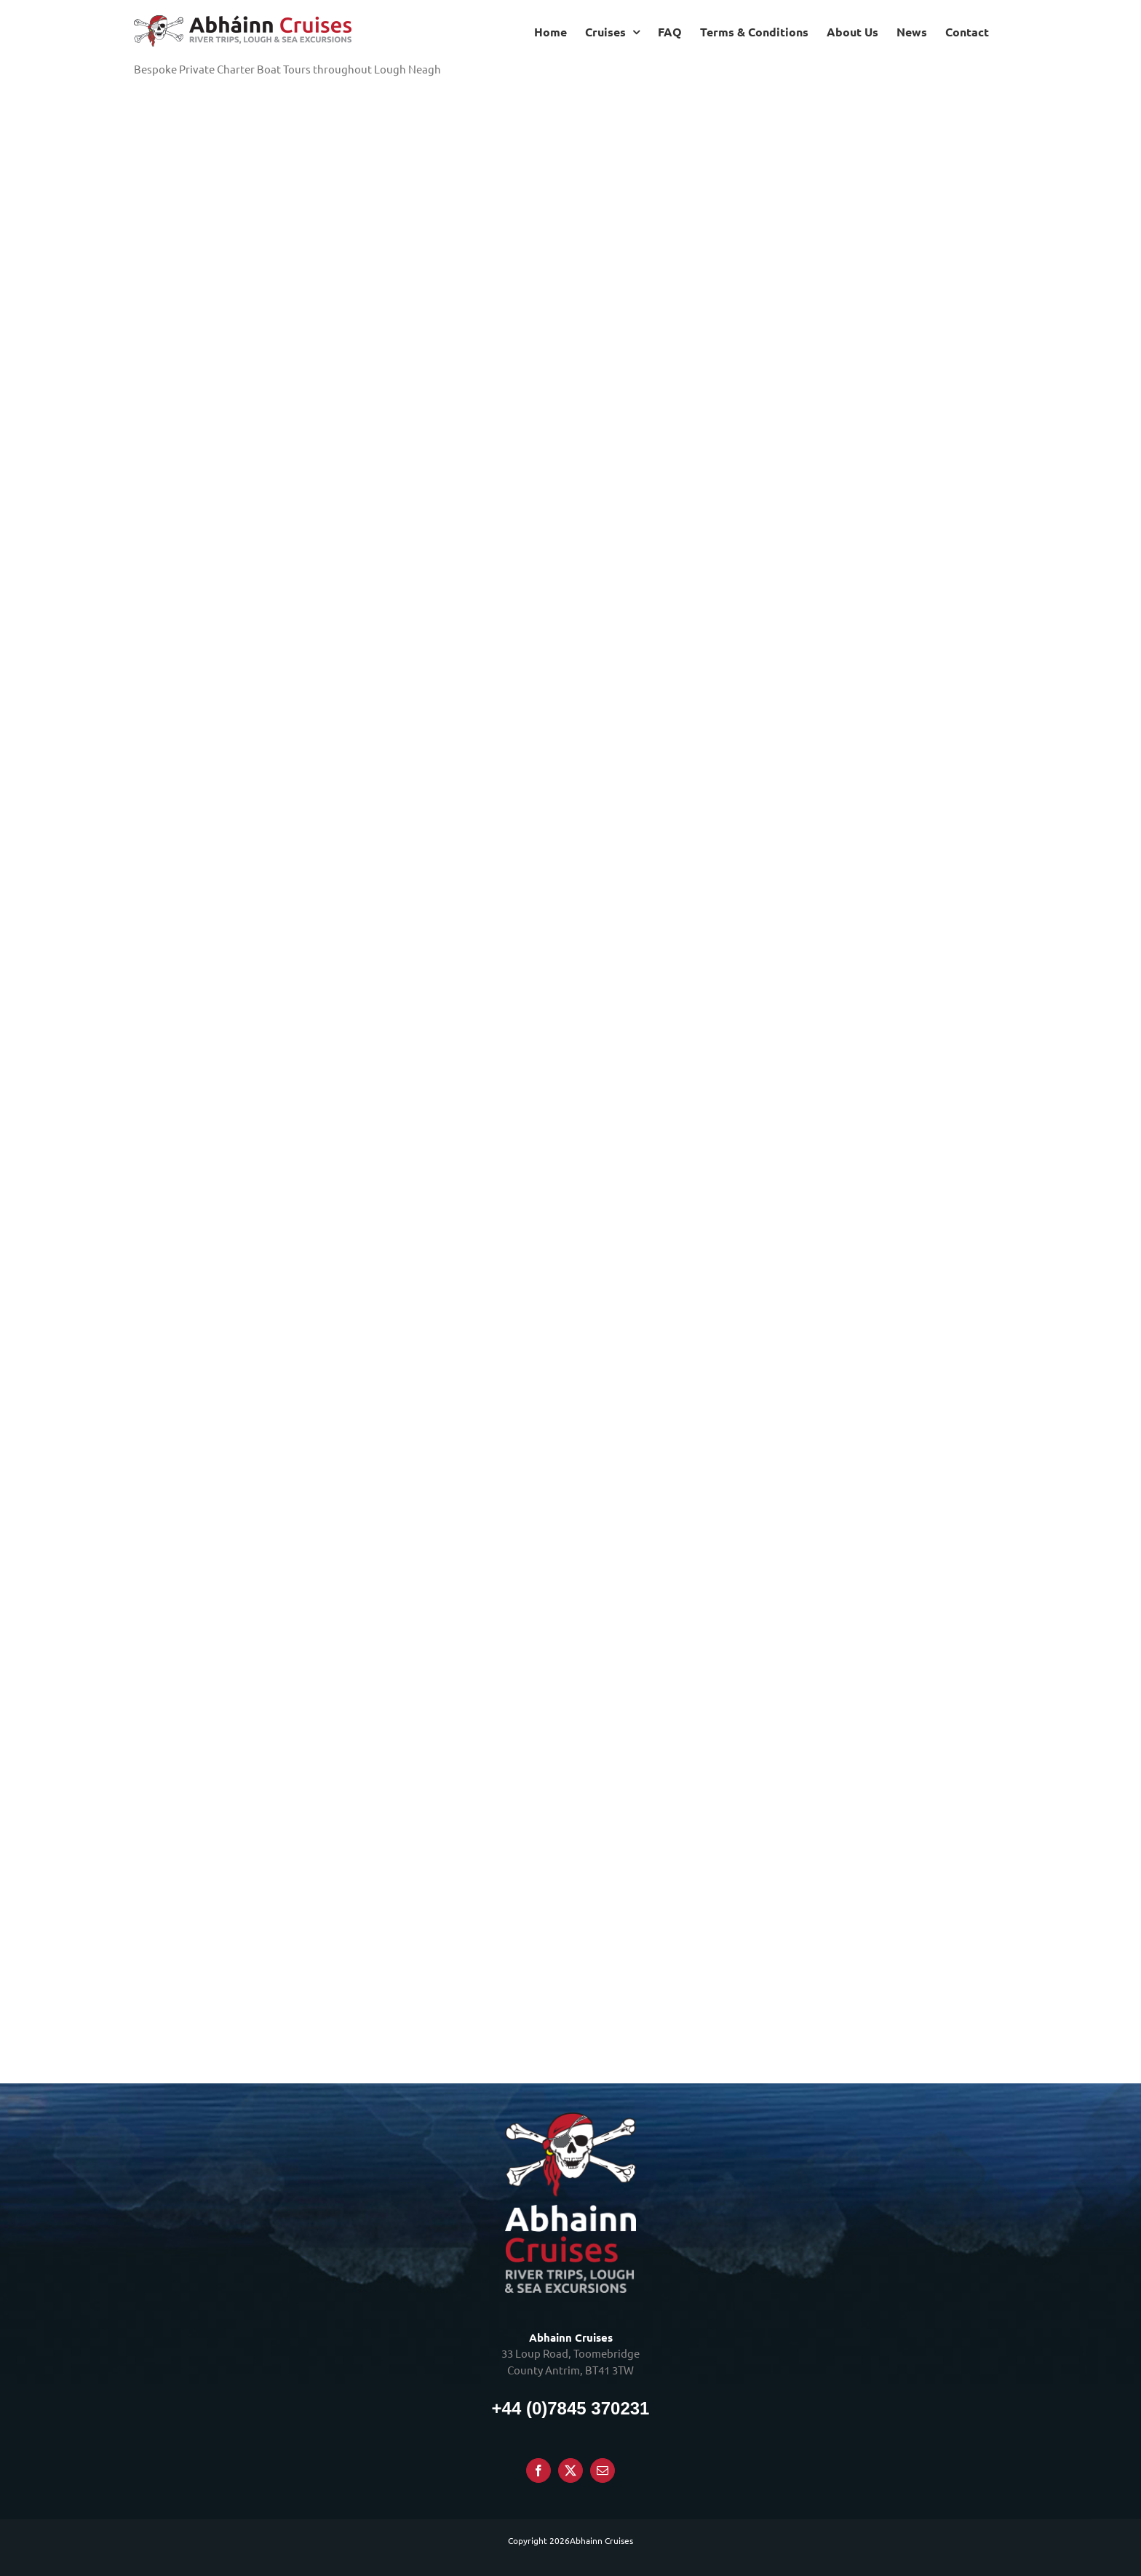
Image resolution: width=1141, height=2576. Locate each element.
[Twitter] (570, 2470)
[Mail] (602, 2470)
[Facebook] (538, 2470)
